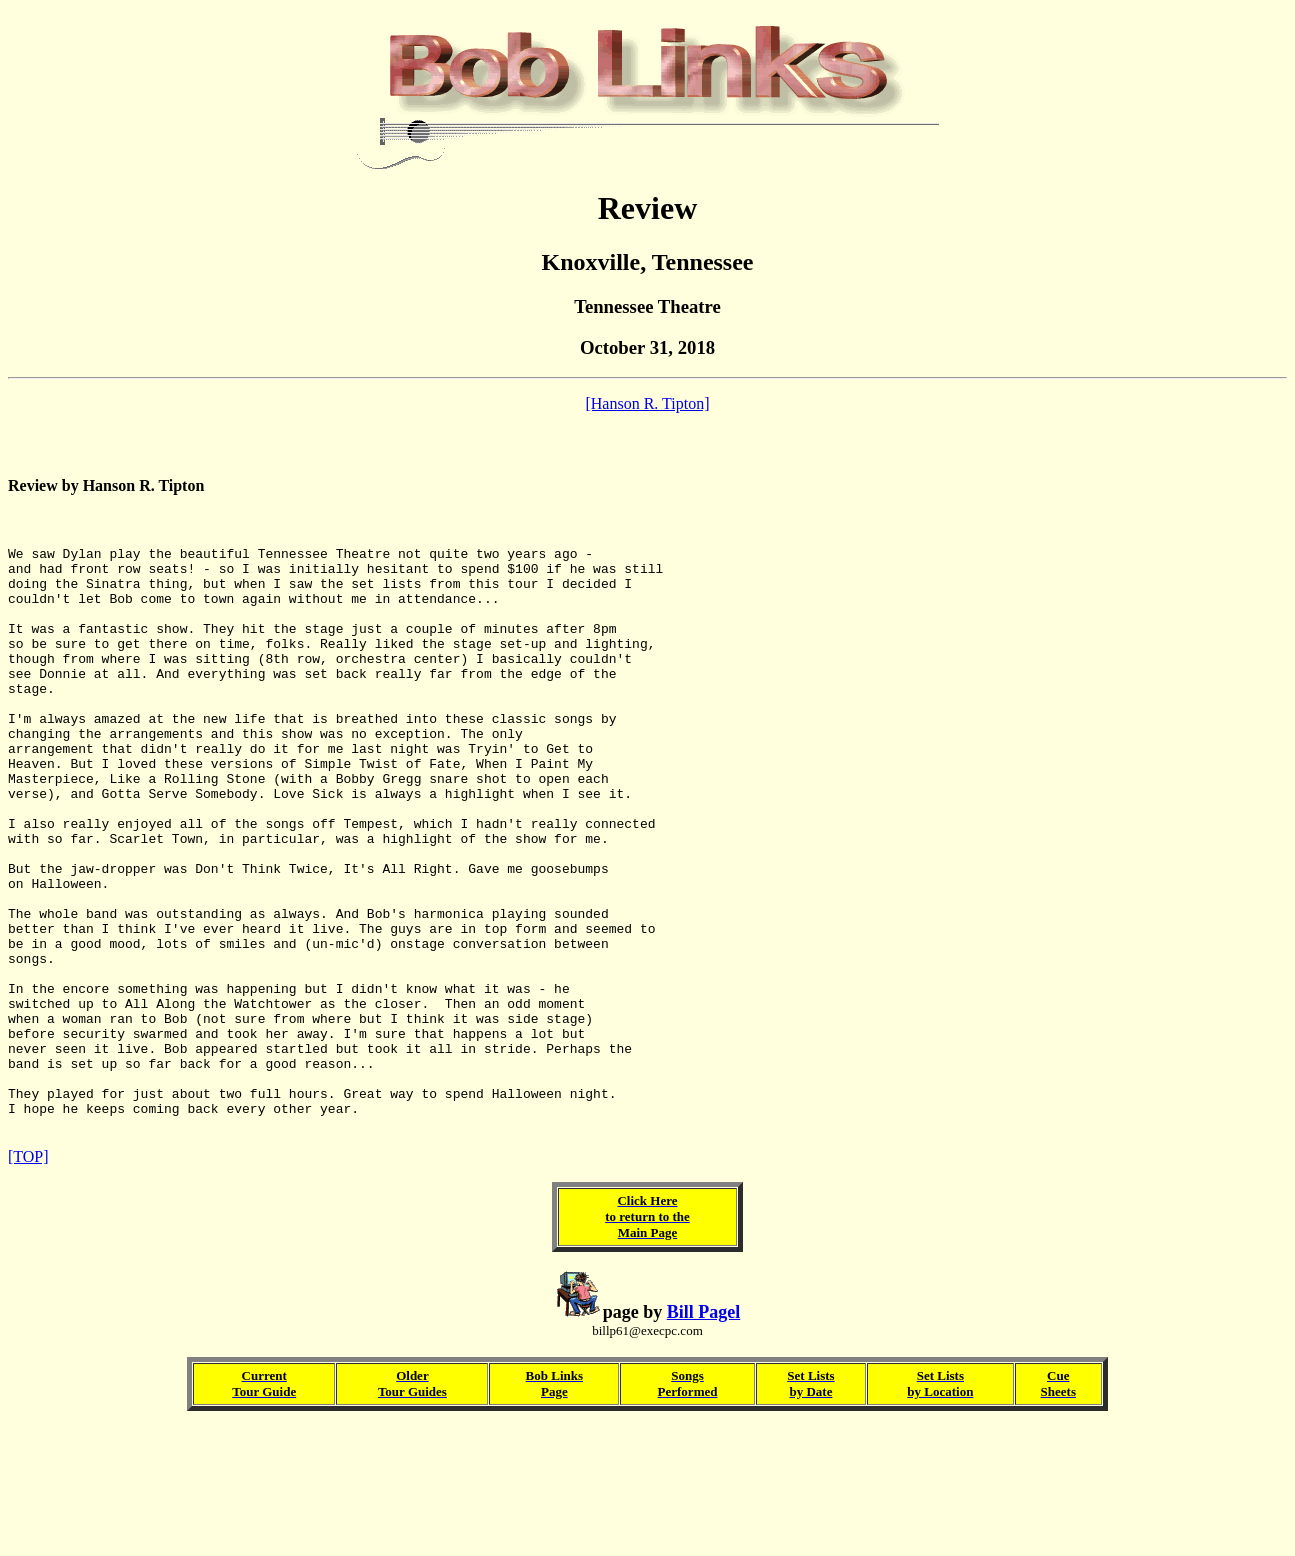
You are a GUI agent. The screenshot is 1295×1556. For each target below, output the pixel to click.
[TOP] (28, 1285)
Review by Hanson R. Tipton (106, 491)
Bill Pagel (704, 1441)
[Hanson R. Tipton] (647, 403)
